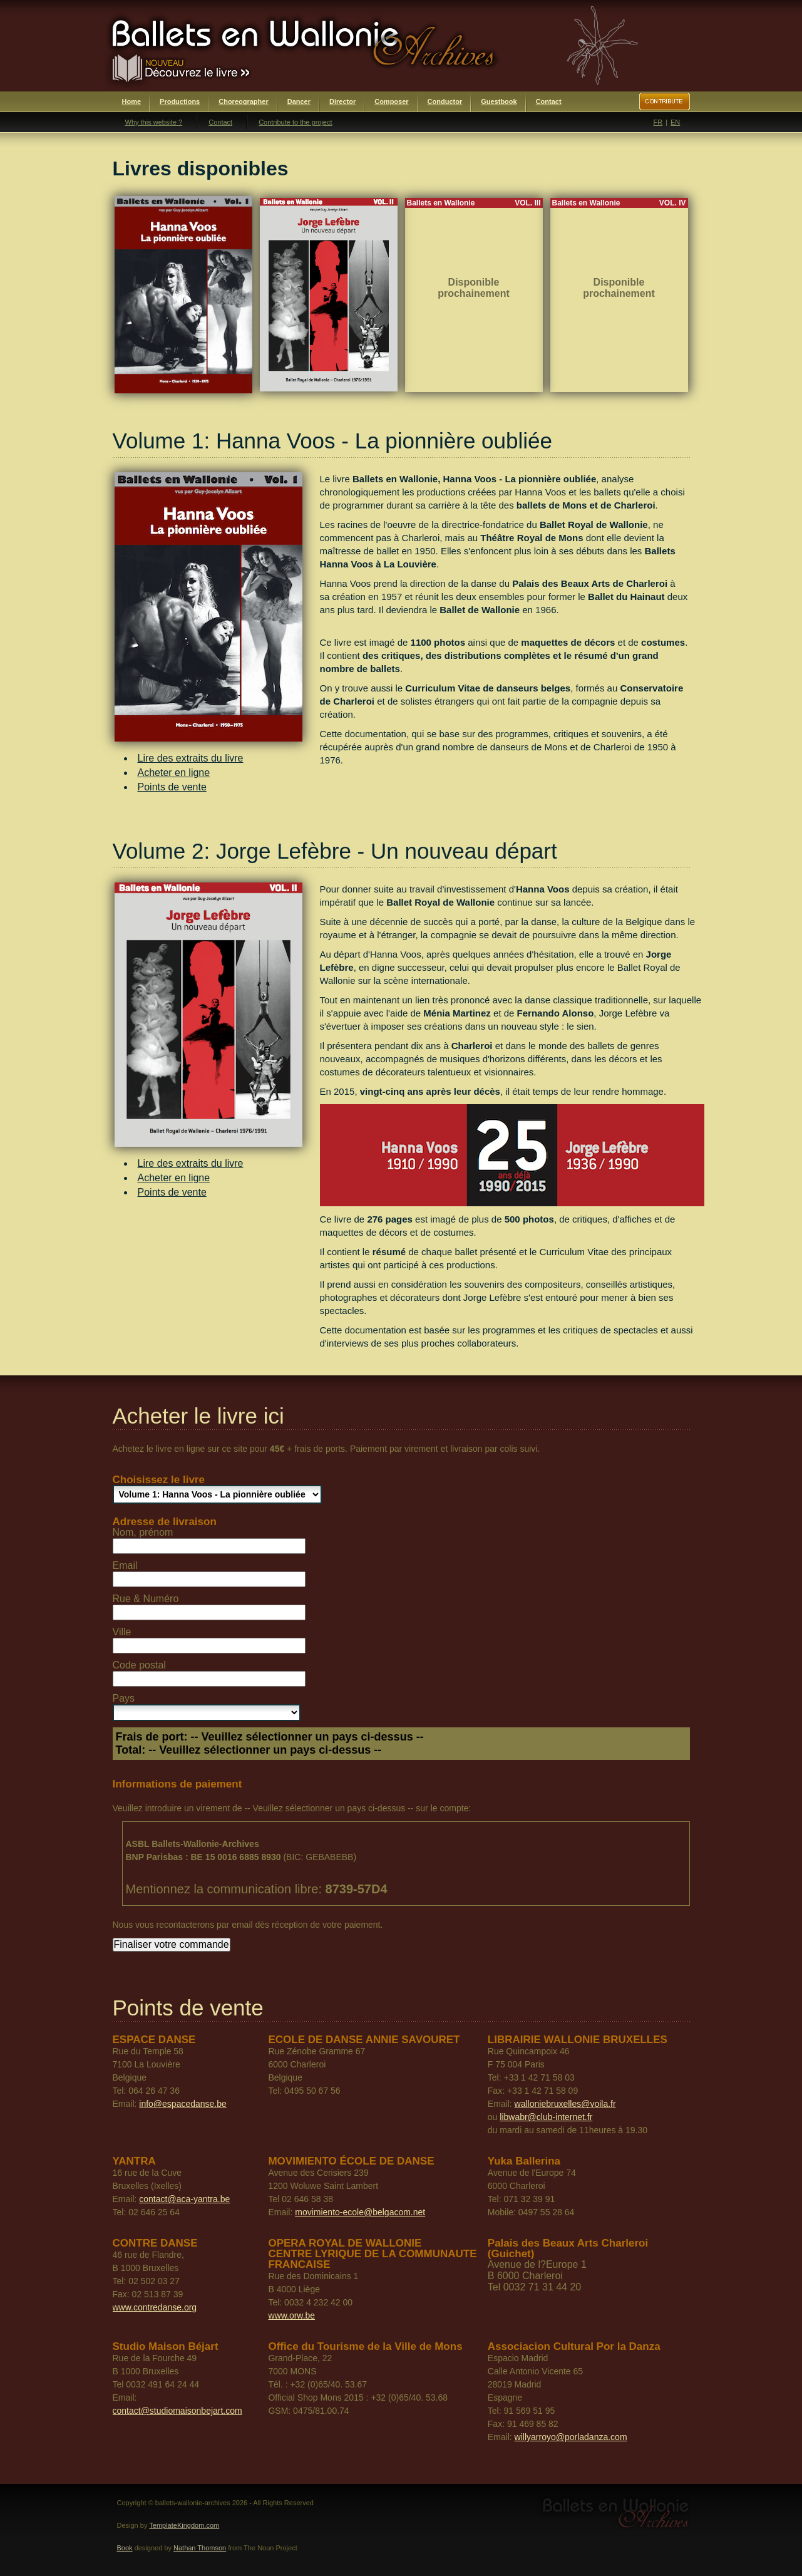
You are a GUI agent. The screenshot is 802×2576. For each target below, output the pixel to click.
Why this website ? (154, 122)
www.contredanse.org (155, 2307)
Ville (122, 1632)
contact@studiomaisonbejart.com (177, 2411)
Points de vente (172, 787)
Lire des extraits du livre (191, 758)
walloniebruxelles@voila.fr (565, 2104)
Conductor (445, 101)
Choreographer (243, 101)
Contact (549, 101)
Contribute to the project (295, 122)
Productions (180, 101)
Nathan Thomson (199, 2548)
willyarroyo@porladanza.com (571, 2437)
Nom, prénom (143, 1532)
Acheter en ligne (174, 772)
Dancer (299, 101)
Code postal (139, 1665)
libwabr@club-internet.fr (546, 2117)
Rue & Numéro (146, 1598)
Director (342, 101)
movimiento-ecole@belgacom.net (360, 2212)
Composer (391, 101)
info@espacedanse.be (183, 2104)
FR (658, 122)
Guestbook (499, 101)
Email (125, 1565)
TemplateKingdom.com (184, 2525)
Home (131, 101)
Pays (124, 1698)
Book (125, 2548)
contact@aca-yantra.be (184, 2199)
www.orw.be (291, 2315)
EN (675, 122)
